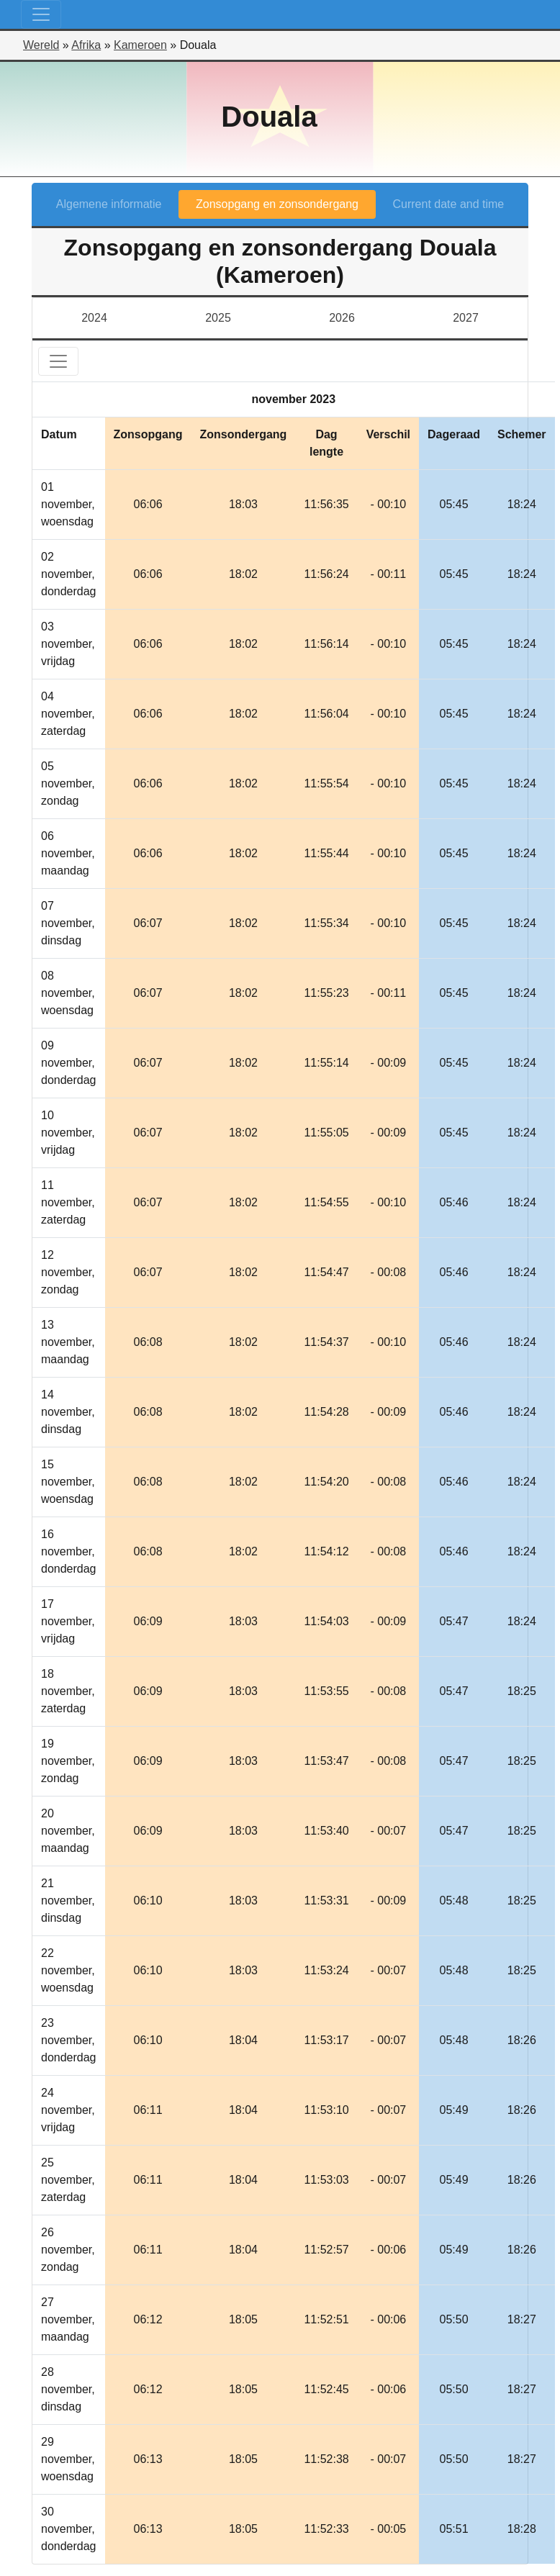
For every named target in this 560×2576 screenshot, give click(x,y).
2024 (94, 318)
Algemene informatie (109, 204)
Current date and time (449, 204)
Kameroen (140, 45)
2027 (466, 318)
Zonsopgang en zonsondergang (277, 204)
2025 (218, 318)
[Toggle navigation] (41, 14)
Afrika (86, 45)
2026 (342, 318)
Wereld (41, 45)
